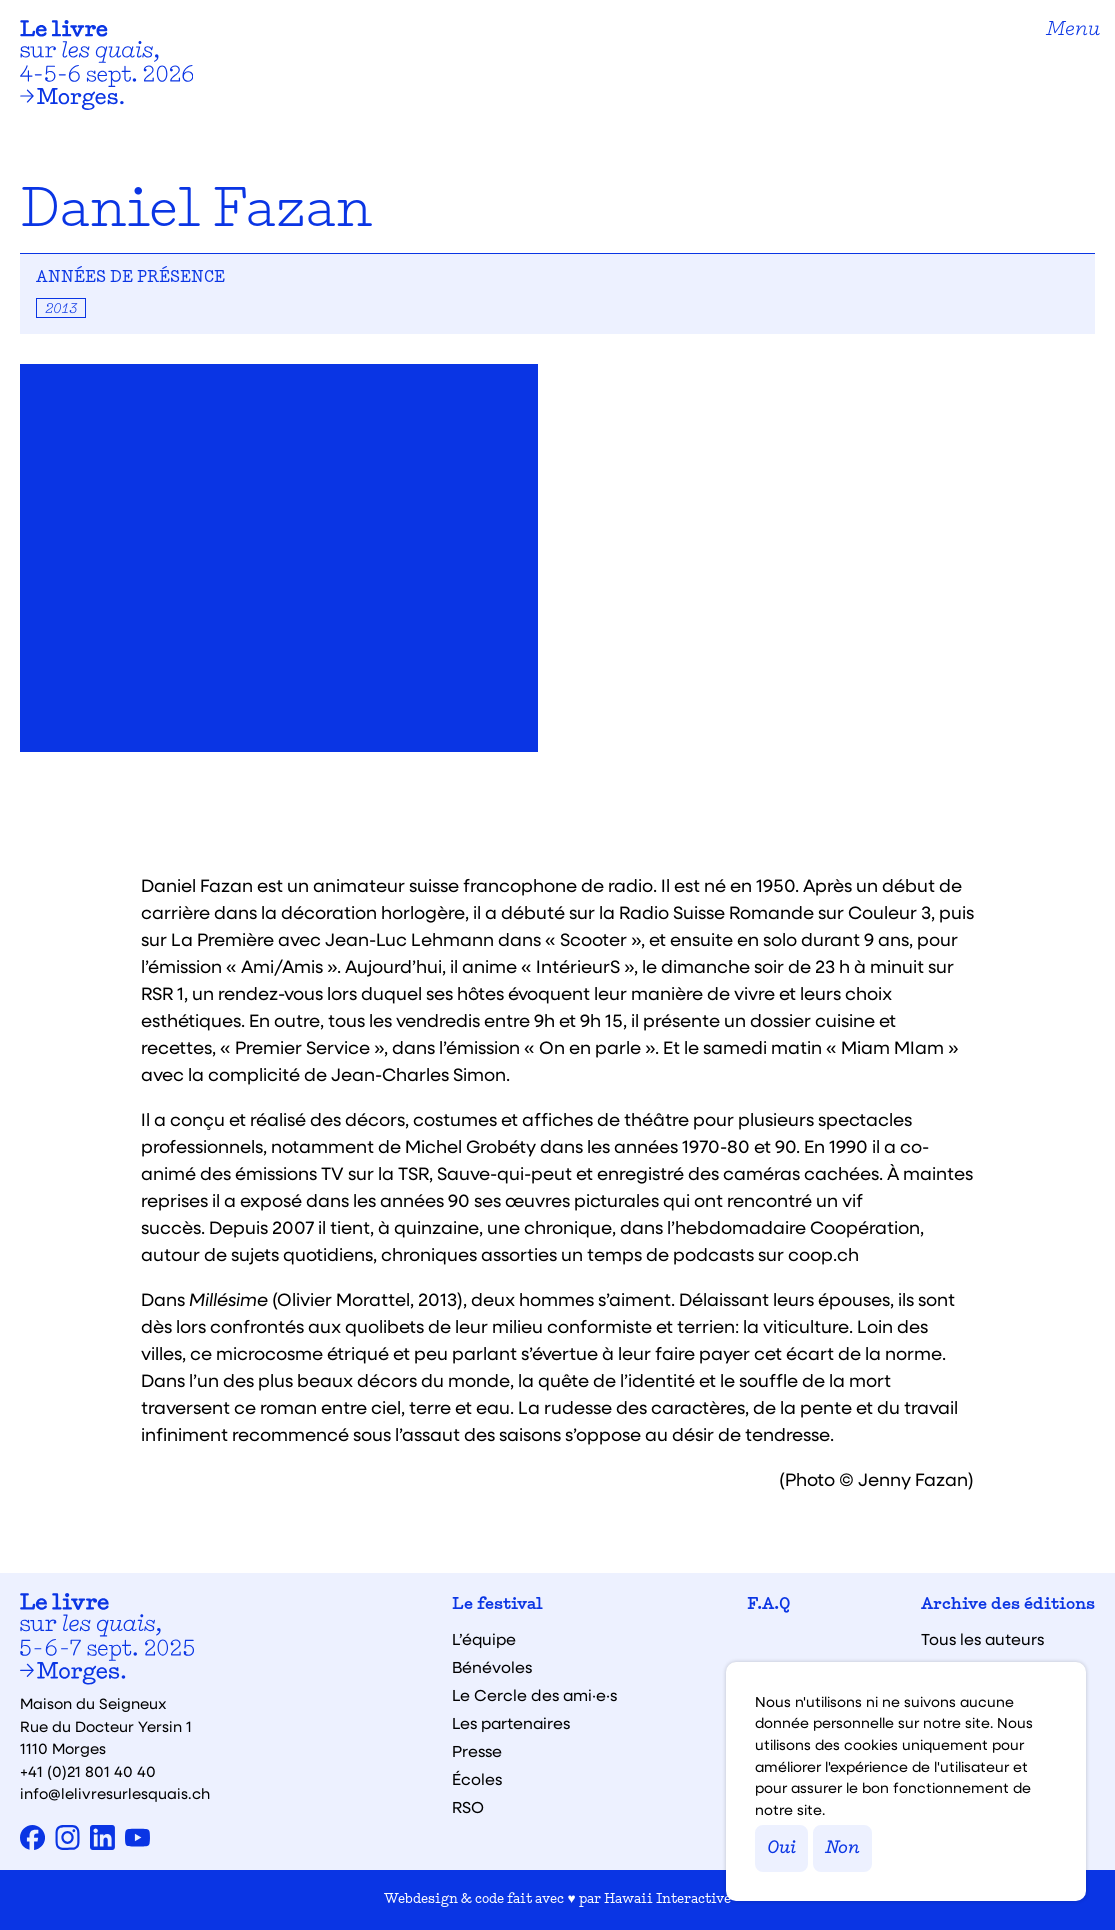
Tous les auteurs (982, 1639)
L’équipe (484, 1639)
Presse (477, 1751)
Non (842, 1848)
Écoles (477, 1779)
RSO (468, 1807)
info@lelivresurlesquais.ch (115, 1793)
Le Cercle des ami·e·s (534, 1695)
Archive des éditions (1008, 1605)
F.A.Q (768, 1605)
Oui (781, 1848)
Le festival (497, 1605)
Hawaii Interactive (667, 1899)
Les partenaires (511, 1723)
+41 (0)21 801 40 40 (88, 1771)
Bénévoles (492, 1667)
